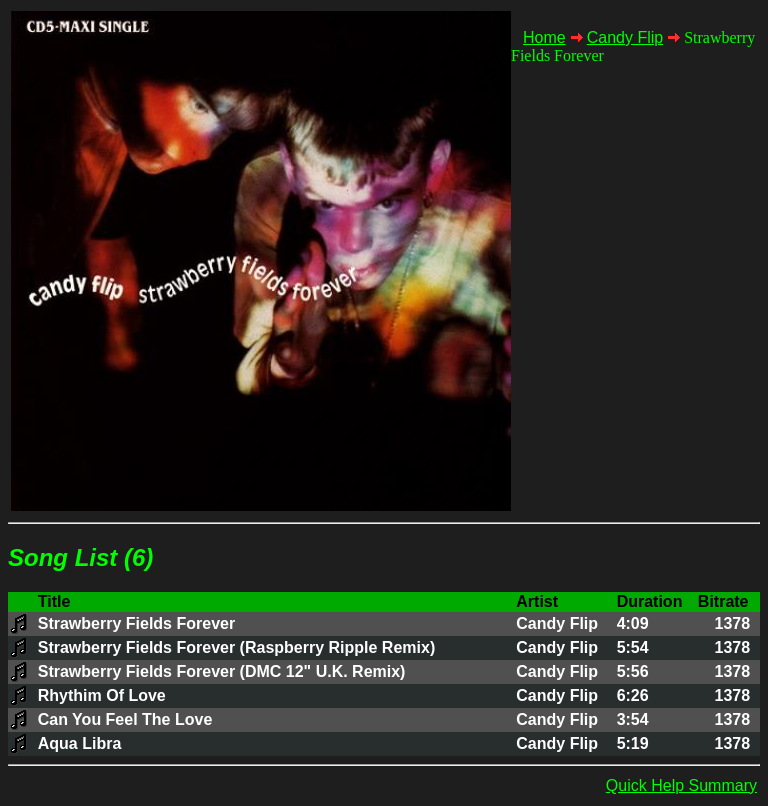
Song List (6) (80, 557)
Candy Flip (625, 37)
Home (544, 37)
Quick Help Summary (681, 785)
